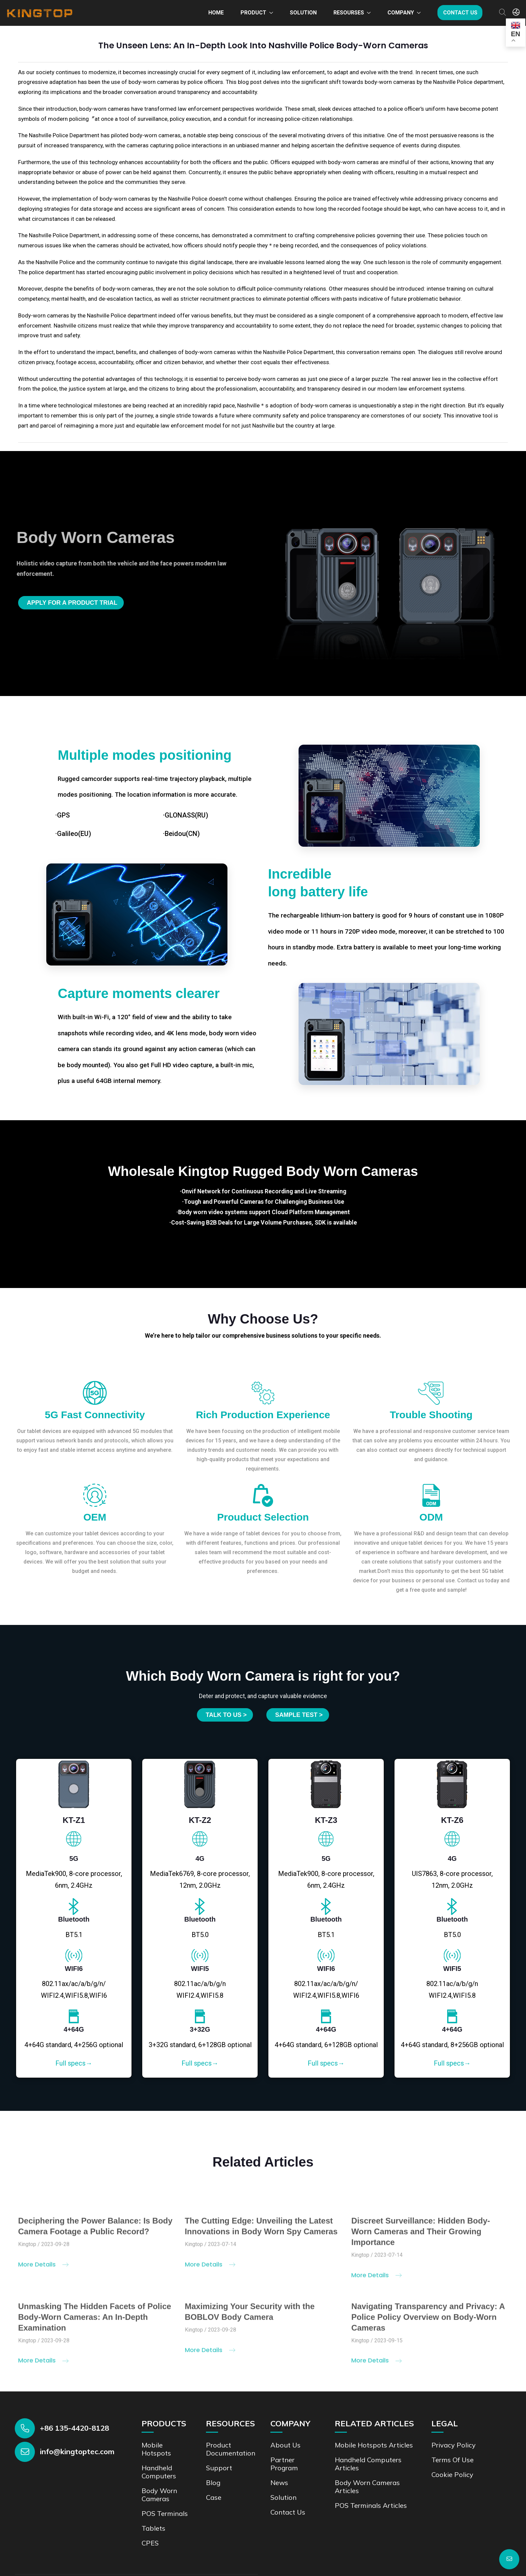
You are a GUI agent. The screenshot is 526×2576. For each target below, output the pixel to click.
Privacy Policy (453, 2445)
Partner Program (284, 2464)
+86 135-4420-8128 (74, 2428)
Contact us (460, 12)
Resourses (348, 12)
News (279, 2482)
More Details (43, 2269)
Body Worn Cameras (159, 2494)
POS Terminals (165, 2513)
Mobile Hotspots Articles (374, 2445)
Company (400, 12)
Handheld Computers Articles (368, 2464)
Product (253, 12)
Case (213, 2497)
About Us (285, 2445)
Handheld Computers (159, 2472)
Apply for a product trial (72, 602)
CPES (150, 2543)
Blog (213, 2482)
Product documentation (230, 2449)
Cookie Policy (452, 2474)
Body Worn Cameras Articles (367, 2486)
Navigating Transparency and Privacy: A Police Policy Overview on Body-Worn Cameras (428, 2322)
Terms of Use (452, 2460)
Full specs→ (73, 2063)
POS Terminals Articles (371, 2505)
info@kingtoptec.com (77, 2451)
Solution (303, 12)
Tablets (153, 2528)
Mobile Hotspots (156, 2449)
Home (216, 12)
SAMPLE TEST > (299, 1715)
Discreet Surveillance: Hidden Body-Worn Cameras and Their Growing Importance (420, 2236)
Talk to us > (226, 1715)
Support (219, 2468)
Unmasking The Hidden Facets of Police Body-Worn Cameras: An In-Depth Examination (94, 2322)
